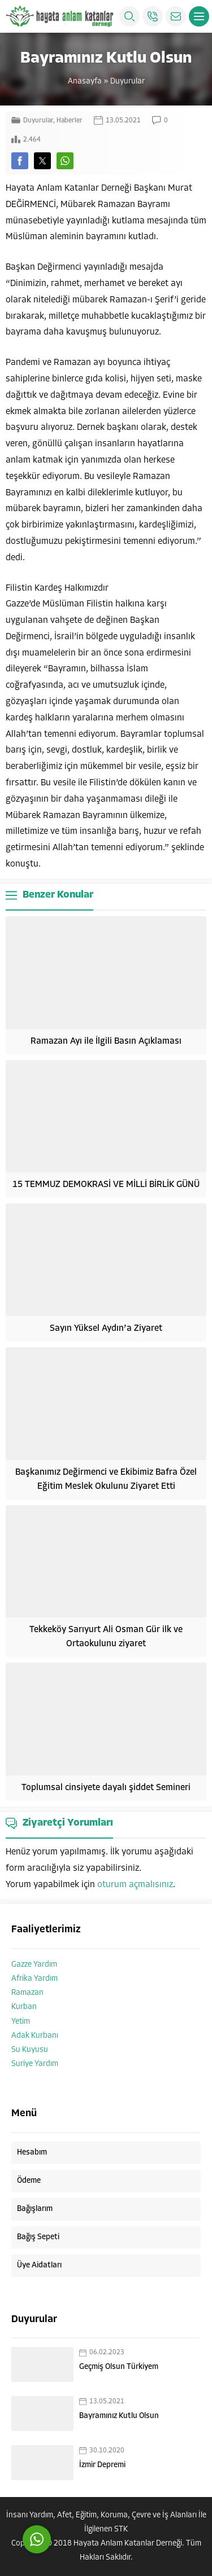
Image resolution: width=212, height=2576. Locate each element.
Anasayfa (85, 81)
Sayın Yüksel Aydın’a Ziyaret (106, 1328)
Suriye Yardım (34, 2064)
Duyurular (127, 81)
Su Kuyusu (29, 2050)
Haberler (70, 120)
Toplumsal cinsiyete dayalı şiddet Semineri (106, 1787)
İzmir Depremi (102, 2465)
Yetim (20, 2021)
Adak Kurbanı (34, 2036)
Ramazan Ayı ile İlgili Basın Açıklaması (106, 1041)
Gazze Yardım (34, 1964)
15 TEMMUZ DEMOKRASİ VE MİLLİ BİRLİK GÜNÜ (106, 1184)
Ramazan (27, 1993)
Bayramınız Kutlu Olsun (119, 2416)
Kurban (24, 2007)
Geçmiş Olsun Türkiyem (118, 2367)
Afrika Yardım (34, 1979)
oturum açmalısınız (135, 1884)
